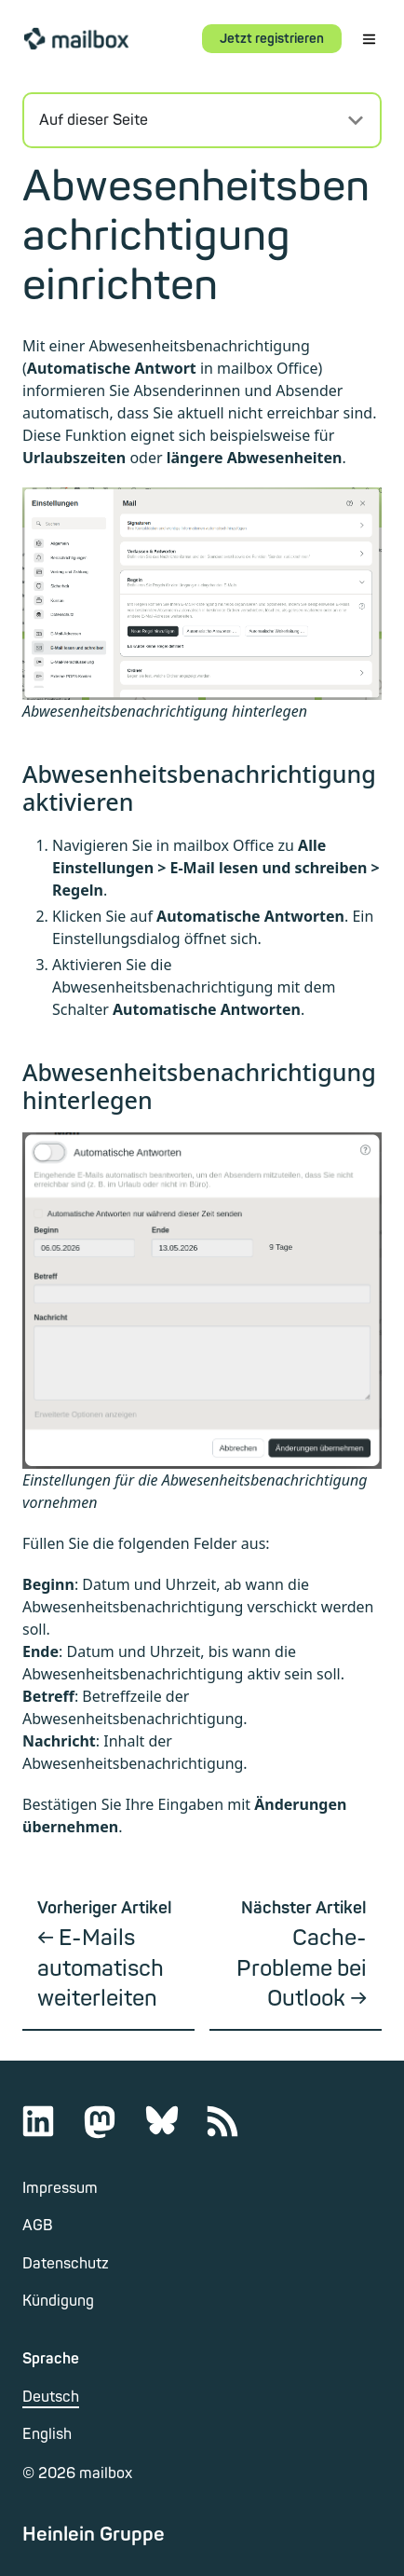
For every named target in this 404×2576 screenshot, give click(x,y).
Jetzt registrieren (272, 39)
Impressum (60, 2188)
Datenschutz (65, 2263)
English (47, 2434)
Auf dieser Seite (93, 120)
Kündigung (58, 2301)
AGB (37, 2225)
